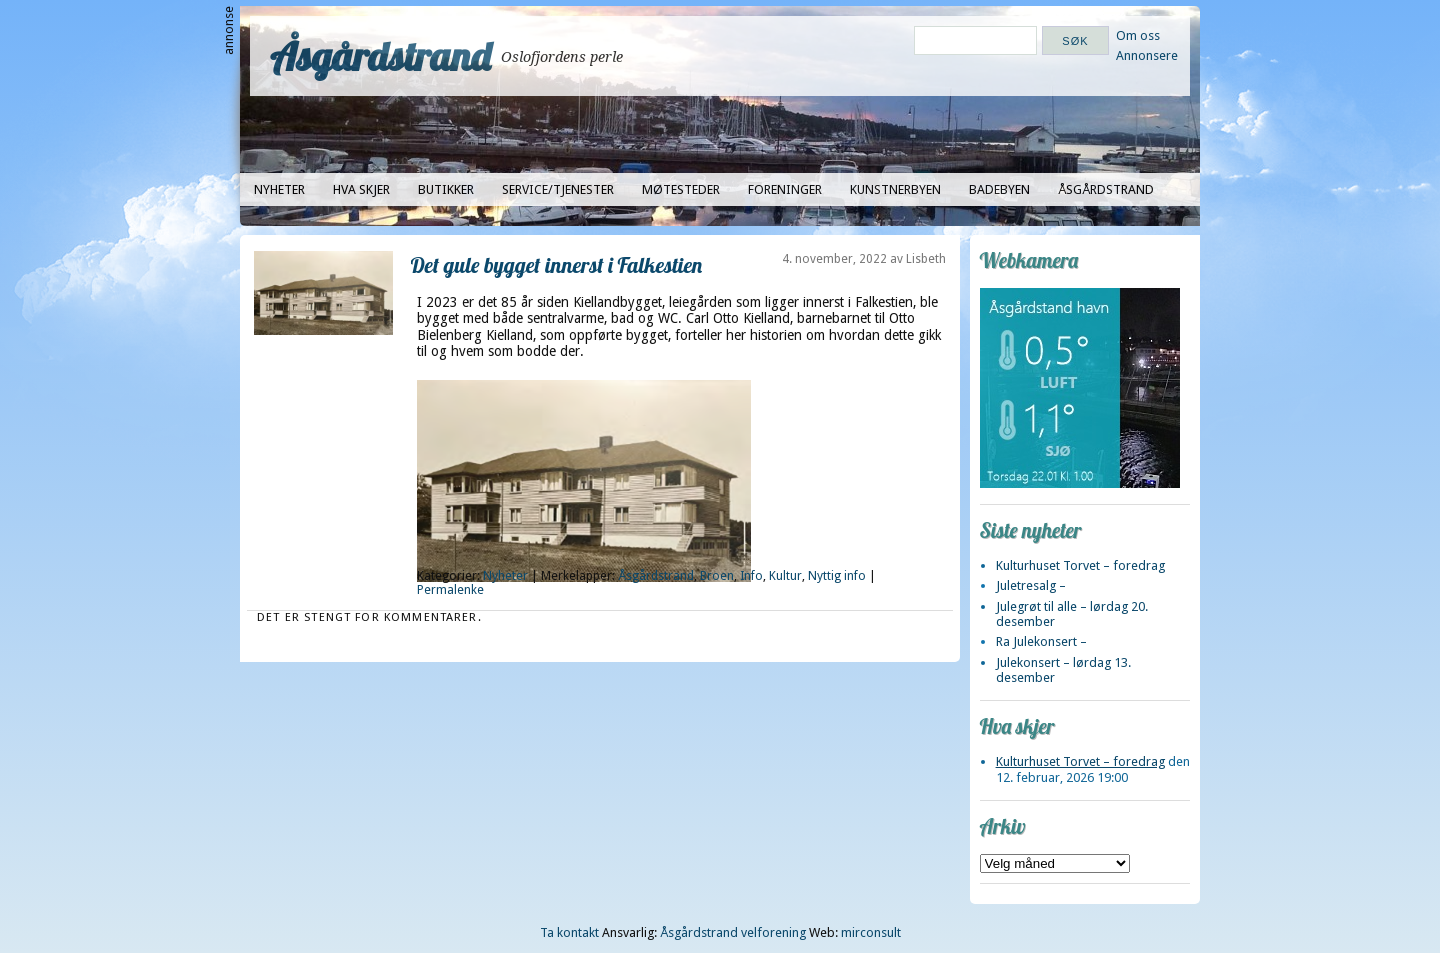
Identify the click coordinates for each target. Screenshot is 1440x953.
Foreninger (785, 189)
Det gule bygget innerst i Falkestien (557, 264)
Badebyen (999, 189)
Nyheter (279, 189)
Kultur (785, 576)
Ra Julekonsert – (1041, 641)
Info (751, 576)
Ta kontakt (569, 932)
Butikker (446, 189)
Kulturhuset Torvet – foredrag (1080, 565)
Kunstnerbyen (895, 189)
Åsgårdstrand (380, 56)
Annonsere (1147, 55)
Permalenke (450, 590)
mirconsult (871, 932)
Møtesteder (681, 189)
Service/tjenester (558, 189)
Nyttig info (837, 576)
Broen (717, 576)
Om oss (1138, 35)
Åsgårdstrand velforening (733, 932)
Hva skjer (361, 189)
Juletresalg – (1031, 585)
